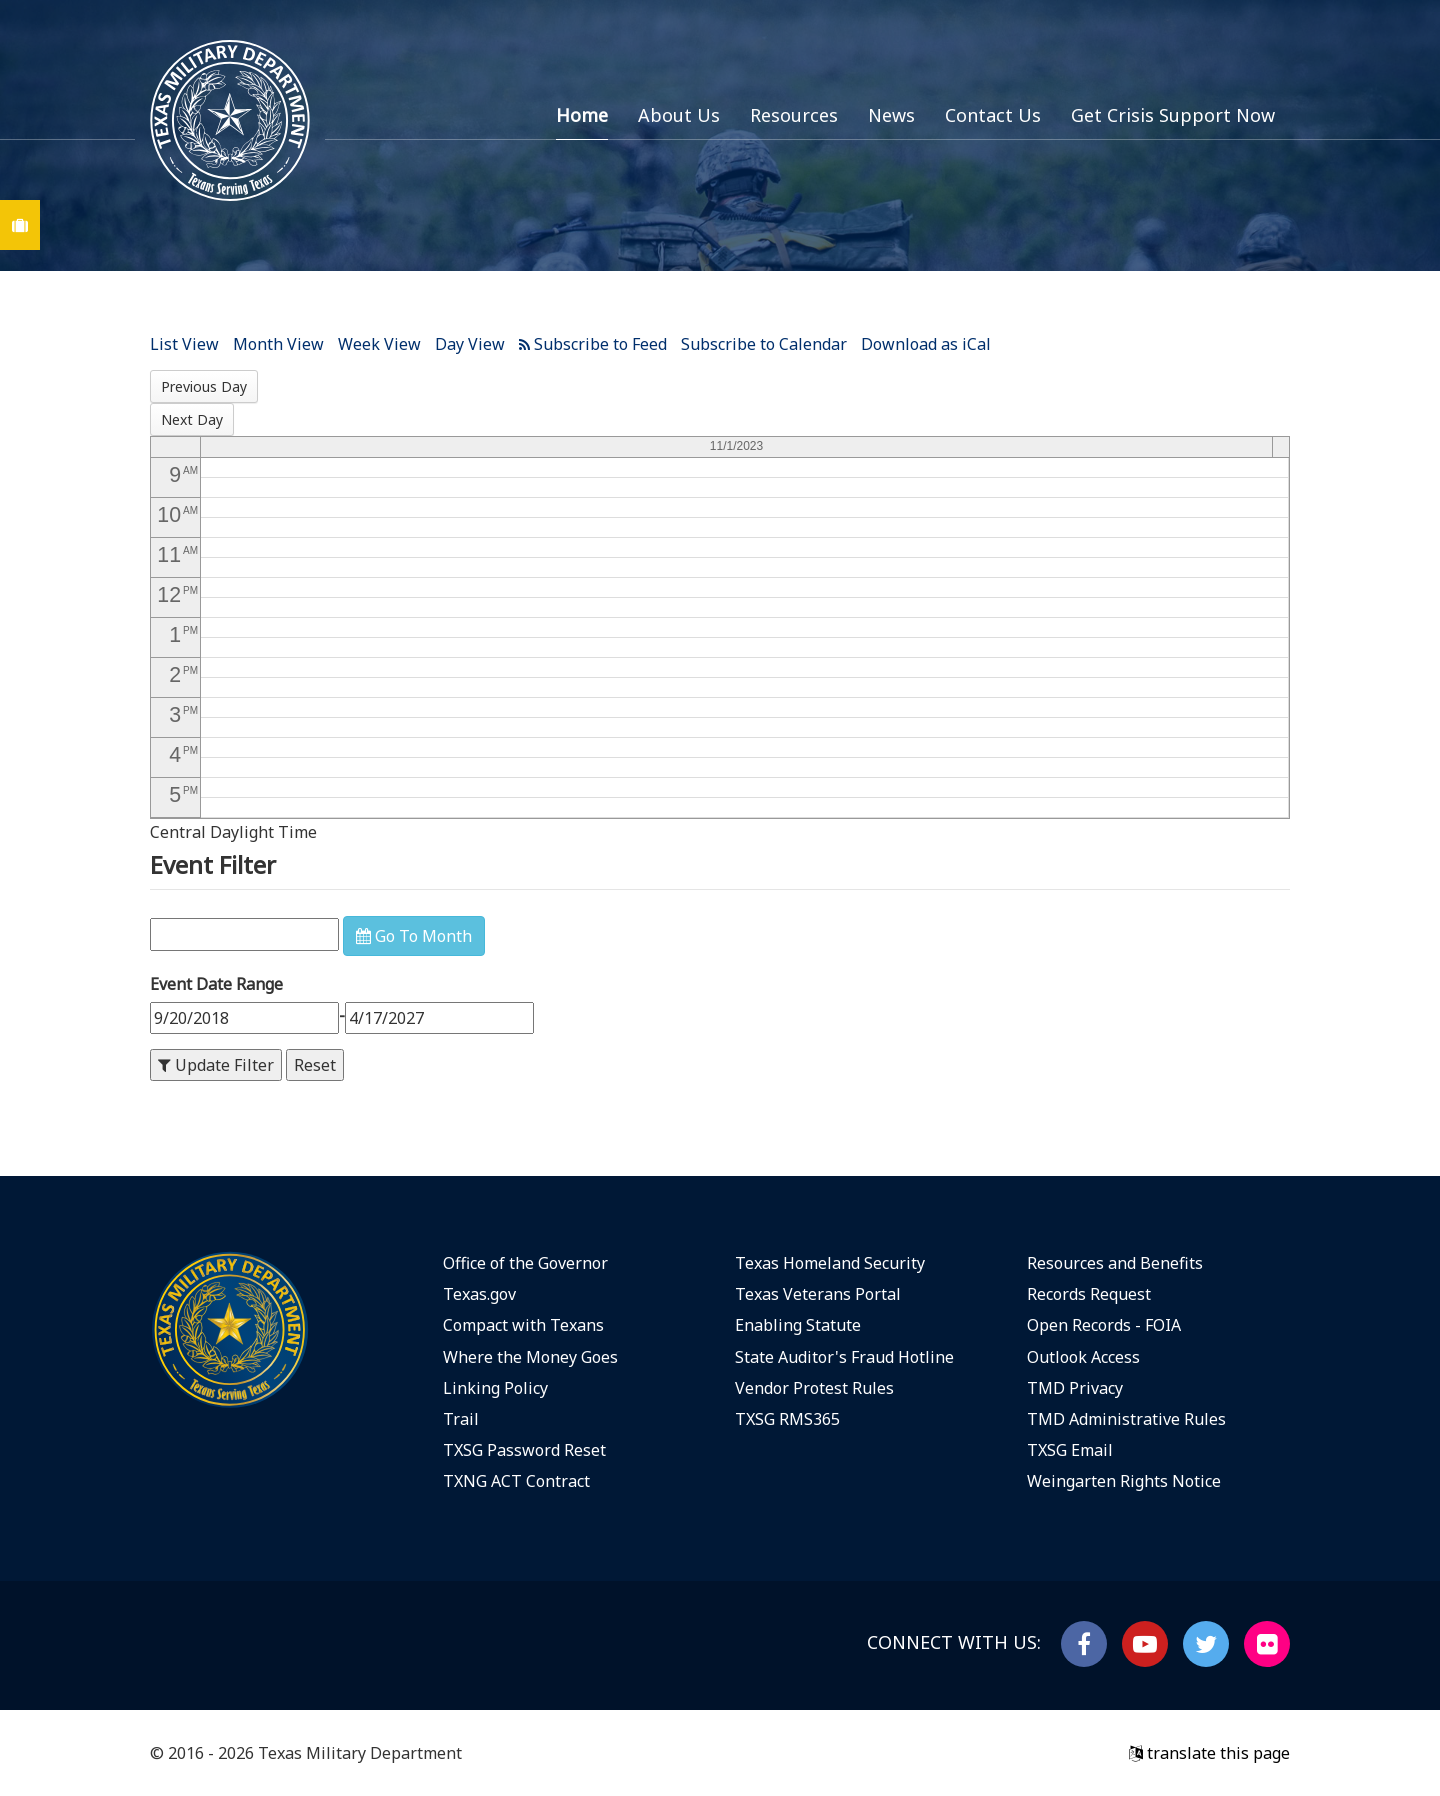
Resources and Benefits (1115, 1263)
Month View (278, 344)
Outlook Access (1083, 1357)
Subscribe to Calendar (764, 344)
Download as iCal (926, 344)
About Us (679, 115)
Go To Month (414, 936)
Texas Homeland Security (830, 1263)
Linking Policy (495, 1388)
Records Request (1089, 1294)
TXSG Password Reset (524, 1450)
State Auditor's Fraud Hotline (844, 1357)
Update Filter (216, 1065)
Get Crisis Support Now (1173, 115)
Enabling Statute (798, 1325)
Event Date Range (216, 984)
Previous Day (204, 386)
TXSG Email (1070, 1450)
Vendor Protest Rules (814, 1388)
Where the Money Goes (530, 1357)
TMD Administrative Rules (1126, 1419)
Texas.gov (479, 1294)
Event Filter (213, 864)
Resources (794, 115)
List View (184, 344)
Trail (461, 1419)
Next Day (192, 419)
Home (582, 115)
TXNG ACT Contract (516, 1481)
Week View (379, 344)
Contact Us (993, 115)
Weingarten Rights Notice (1124, 1481)
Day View (470, 344)
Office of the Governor (525, 1263)
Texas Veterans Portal (818, 1294)
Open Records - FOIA (1104, 1325)
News (891, 115)
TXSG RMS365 (787, 1419)
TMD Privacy (1075, 1388)
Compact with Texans (523, 1325)
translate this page (1209, 1753)
